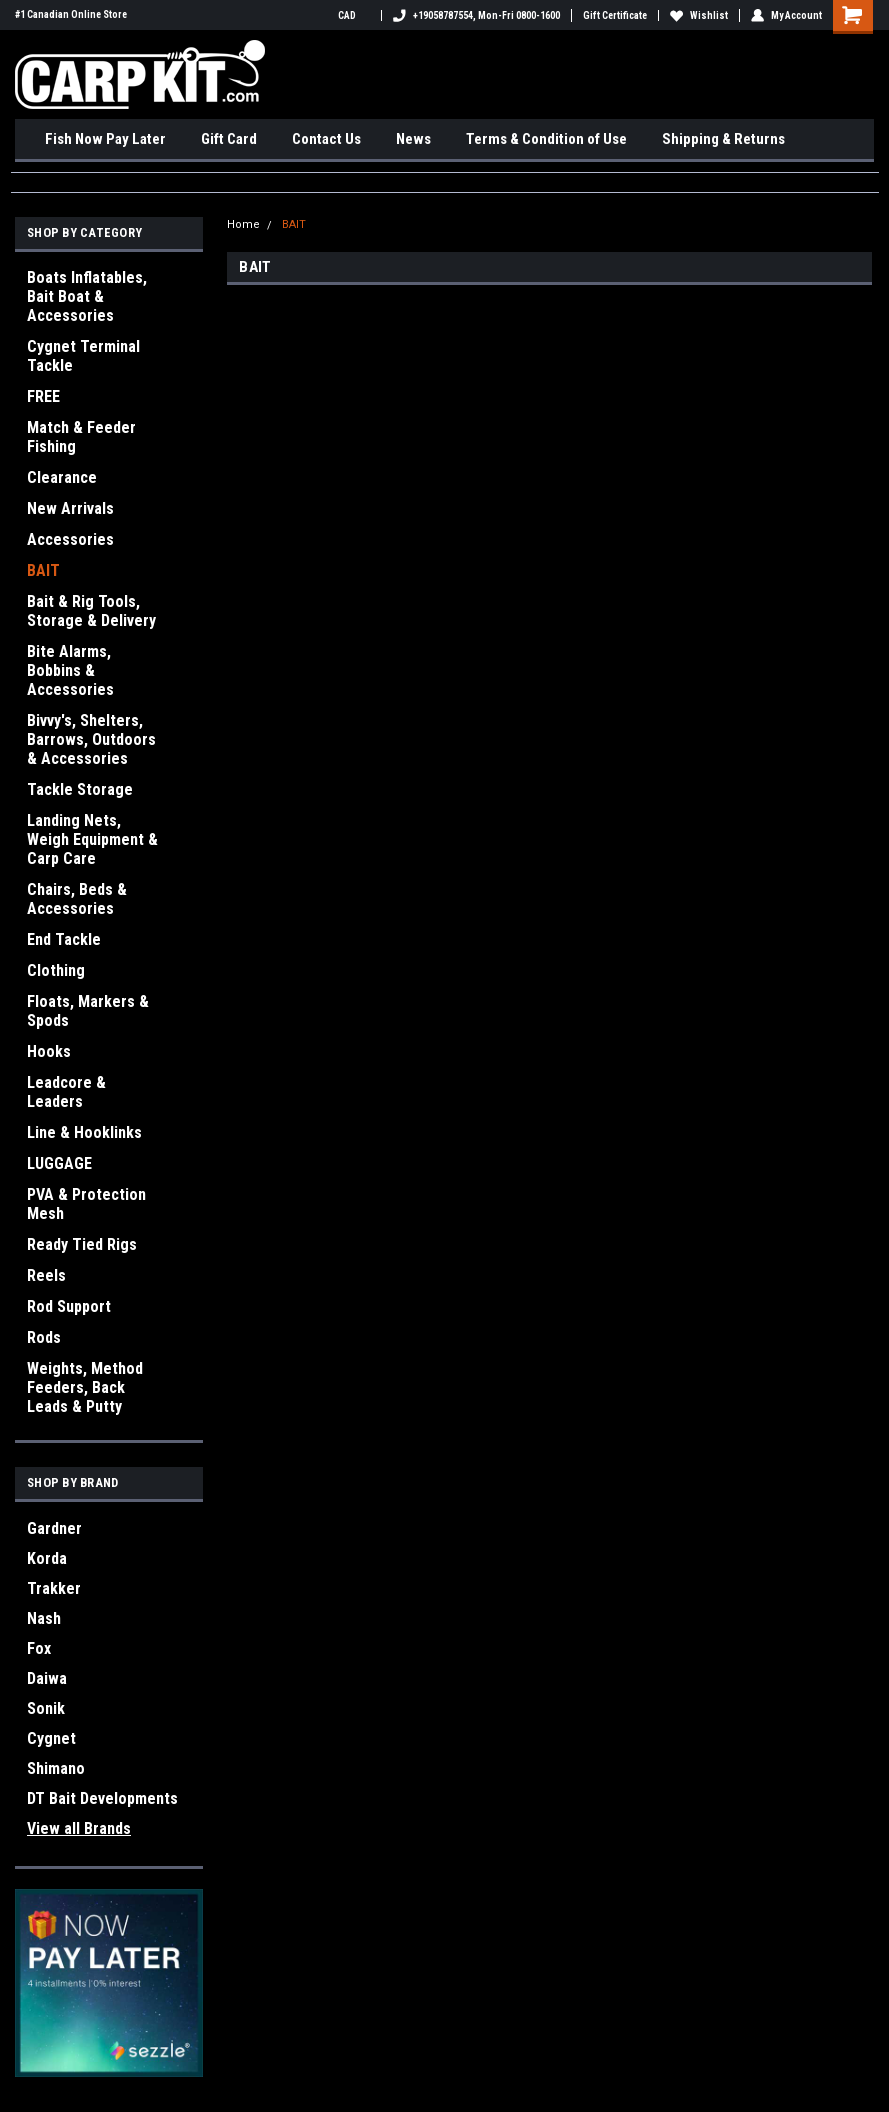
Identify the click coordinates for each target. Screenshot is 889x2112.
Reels (46, 1275)
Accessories (70, 539)
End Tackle (64, 939)
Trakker (54, 1588)
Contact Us (326, 139)
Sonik (46, 1708)
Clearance (62, 477)
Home (243, 224)
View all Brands (79, 1828)
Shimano (56, 1768)
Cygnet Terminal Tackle (83, 356)
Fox (39, 1648)
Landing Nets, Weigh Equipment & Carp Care (92, 839)
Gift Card (229, 139)
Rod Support (69, 1306)
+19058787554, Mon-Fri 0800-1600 (476, 15)
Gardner (54, 1528)
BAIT (43, 570)
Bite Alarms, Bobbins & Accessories (70, 670)
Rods (44, 1337)
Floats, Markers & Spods (88, 1011)
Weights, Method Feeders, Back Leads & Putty (85, 1387)
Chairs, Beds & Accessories (77, 899)
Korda (47, 1558)
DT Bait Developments (102, 1798)
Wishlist (699, 15)
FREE (43, 396)
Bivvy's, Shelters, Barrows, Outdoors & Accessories (91, 739)
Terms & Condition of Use (546, 139)
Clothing (56, 970)
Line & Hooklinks (84, 1132)
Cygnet (51, 1738)
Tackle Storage (80, 789)
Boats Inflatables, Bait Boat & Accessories (87, 296)
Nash (44, 1618)
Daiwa (47, 1678)
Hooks (49, 1051)
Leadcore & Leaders (66, 1092)
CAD (354, 15)
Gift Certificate (615, 15)
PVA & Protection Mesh (86, 1204)
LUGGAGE (59, 1163)
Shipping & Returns (723, 139)
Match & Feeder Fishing (81, 437)
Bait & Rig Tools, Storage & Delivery (91, 611)
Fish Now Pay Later (105, 139)
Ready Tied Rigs (82, 1244)
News (413, 139)
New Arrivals (70, 508)
